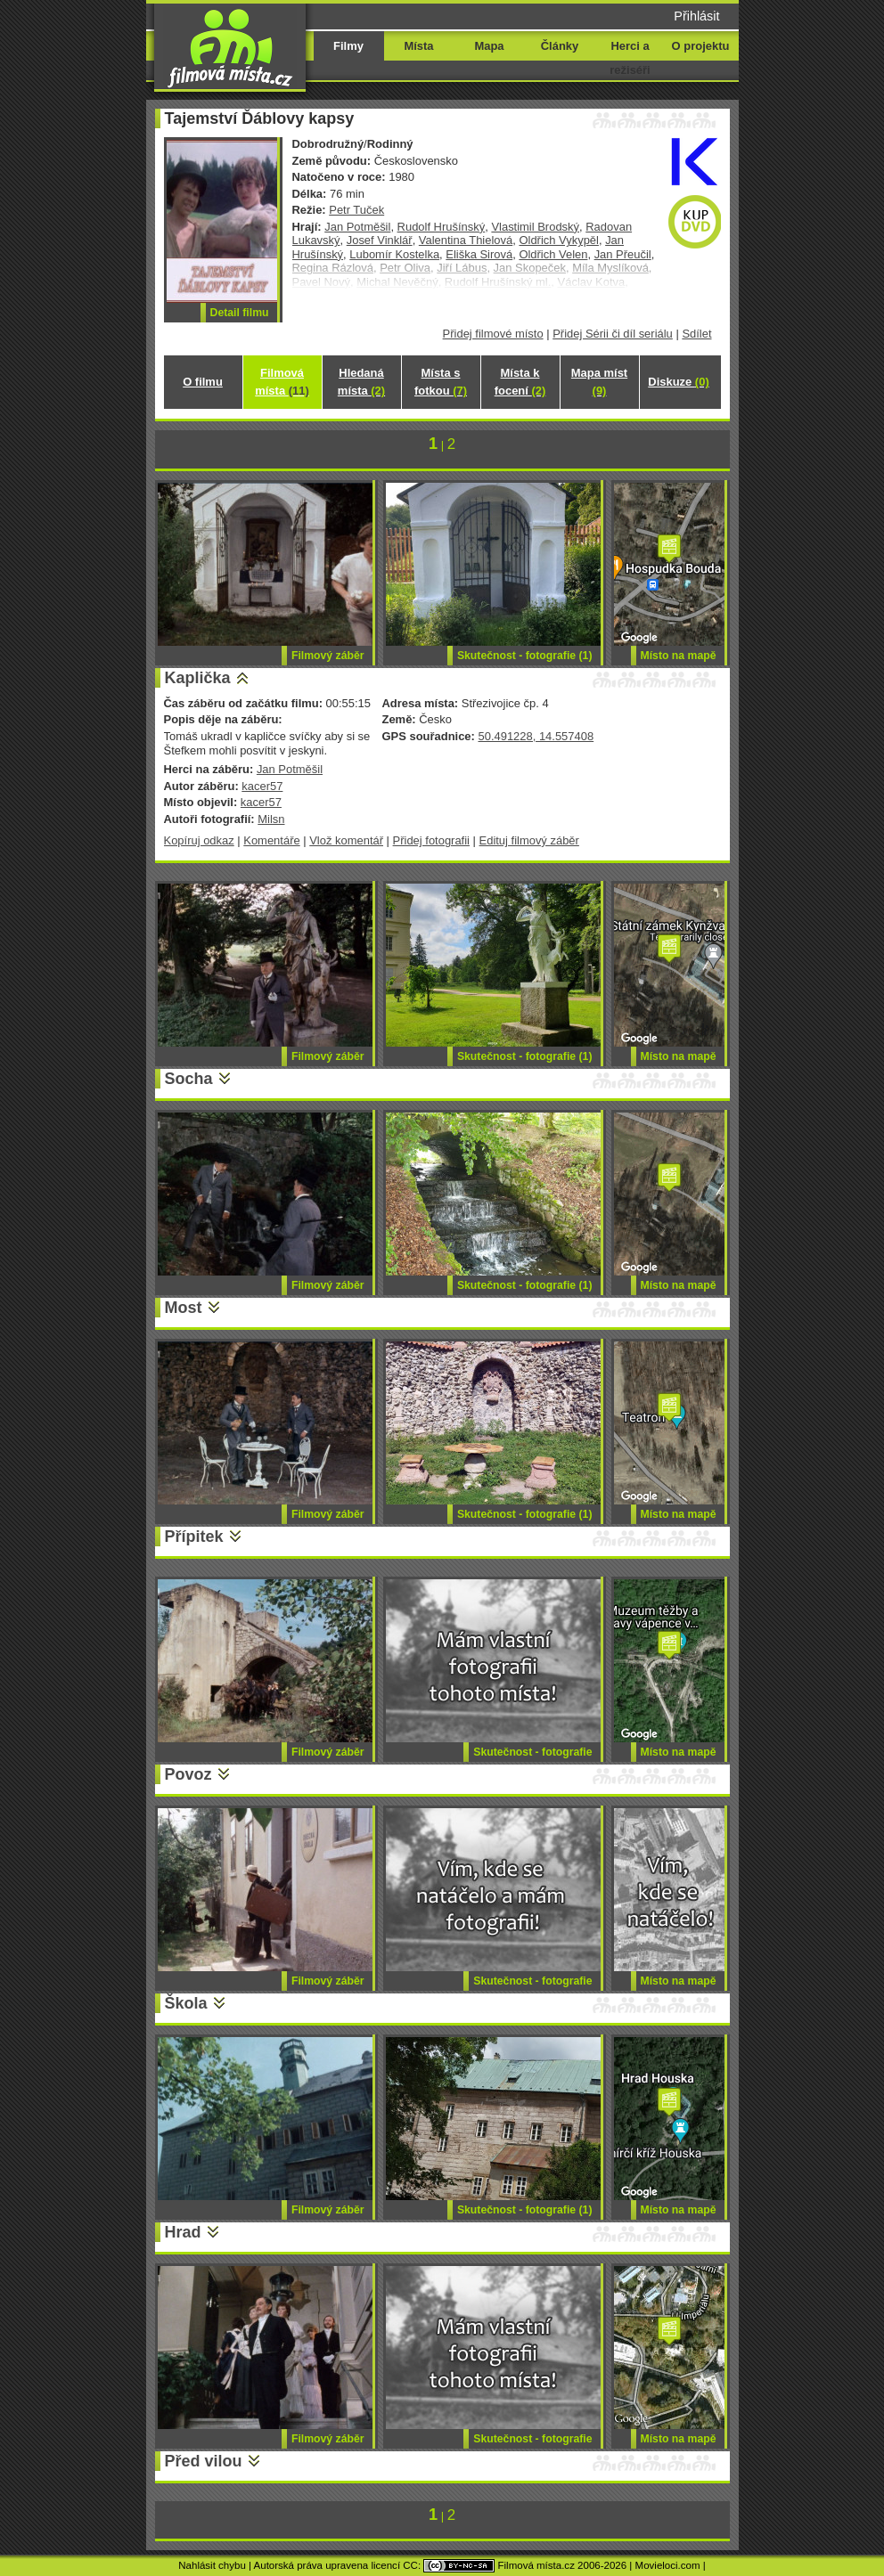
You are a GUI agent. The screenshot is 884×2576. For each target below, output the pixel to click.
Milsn (271, 819)
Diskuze (678, 381)
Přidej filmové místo (493, 333)
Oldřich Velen (553, 254)
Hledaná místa (361, 381)
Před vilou (203, 2461)
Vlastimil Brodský (535, 226)
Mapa (488, 46)
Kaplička (198, 678)
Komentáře (271, 840)
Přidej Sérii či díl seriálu (612, 333)
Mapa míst (599, 381)
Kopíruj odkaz (199, 840)
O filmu (203, 381)
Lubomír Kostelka (394, 254)
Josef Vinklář (380, 240)
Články (559, 46)
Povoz (188, 1774)
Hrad (183, 2232)
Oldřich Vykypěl (559, 240)
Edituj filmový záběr (529, 840)
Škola (186, 2003)
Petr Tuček (356, 209)
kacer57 (261, 786)
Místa (418, 46)
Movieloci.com (667, 2565)
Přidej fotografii (431, 840)
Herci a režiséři (630, 58)
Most (183, 1308)
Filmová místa (281, 381)
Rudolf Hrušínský (441, 226)
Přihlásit (696, 16)
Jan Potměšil (357, 226)
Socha (189, 1079)
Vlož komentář (346, 840)
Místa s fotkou (440, 381)
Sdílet (696, 333)
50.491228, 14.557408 (535, 736)
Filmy (348, 46)
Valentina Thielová (465, 240)
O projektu (701, 46)
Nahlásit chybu (212, 2565)
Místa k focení (520, 381)
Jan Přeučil (622, 254)
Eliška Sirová (479, 254)
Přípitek (194, 1536)
